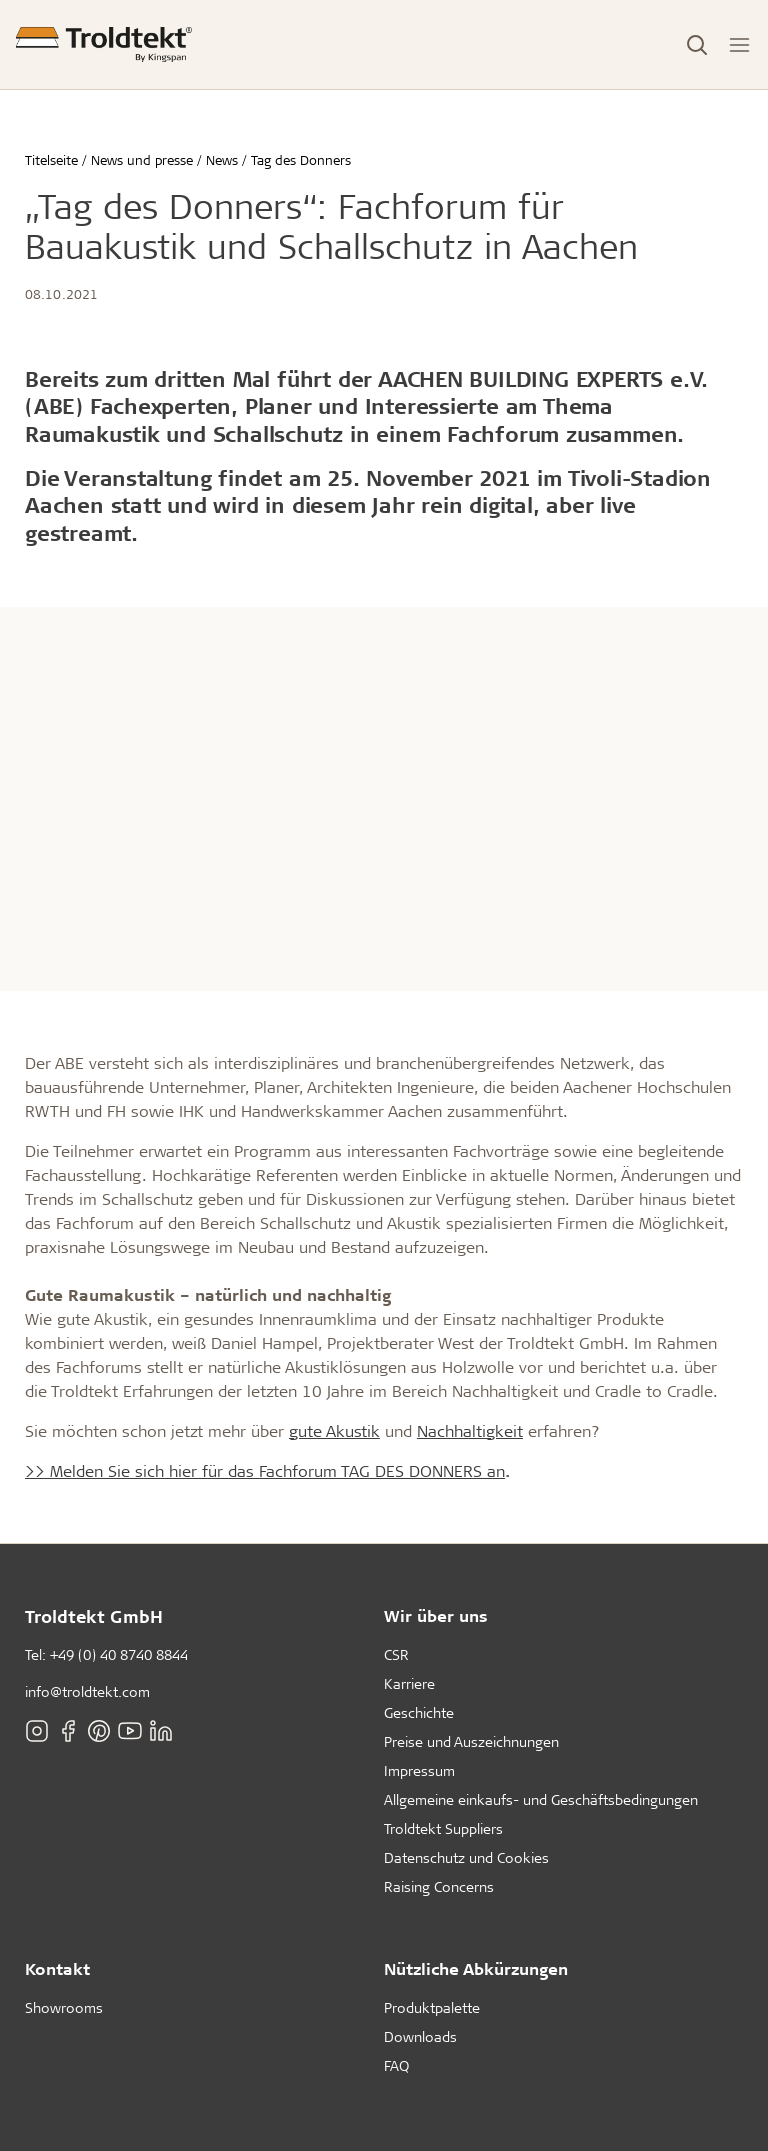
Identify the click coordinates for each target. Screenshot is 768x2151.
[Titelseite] (104, 44)
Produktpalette (432, 2007)
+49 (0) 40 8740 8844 (119, 1654)
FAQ (396, 2065)
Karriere (409, 1683)
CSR (396, 1654)
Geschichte (419, 1712)
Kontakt (57, 1968)
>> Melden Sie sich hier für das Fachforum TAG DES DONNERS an (265, 1470)
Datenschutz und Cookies (466, 1857)
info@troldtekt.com (87, 1691)
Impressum (419, 1770)
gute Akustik (334, 1430)
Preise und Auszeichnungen (471, 1741)
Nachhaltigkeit (470, 1430)
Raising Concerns (439, 1886)
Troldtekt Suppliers (443, 1828)
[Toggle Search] (697, 45)
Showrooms (64, 2007)
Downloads (420, 2036)
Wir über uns (436, 1615)
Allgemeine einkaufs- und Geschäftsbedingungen (541, 1799)
